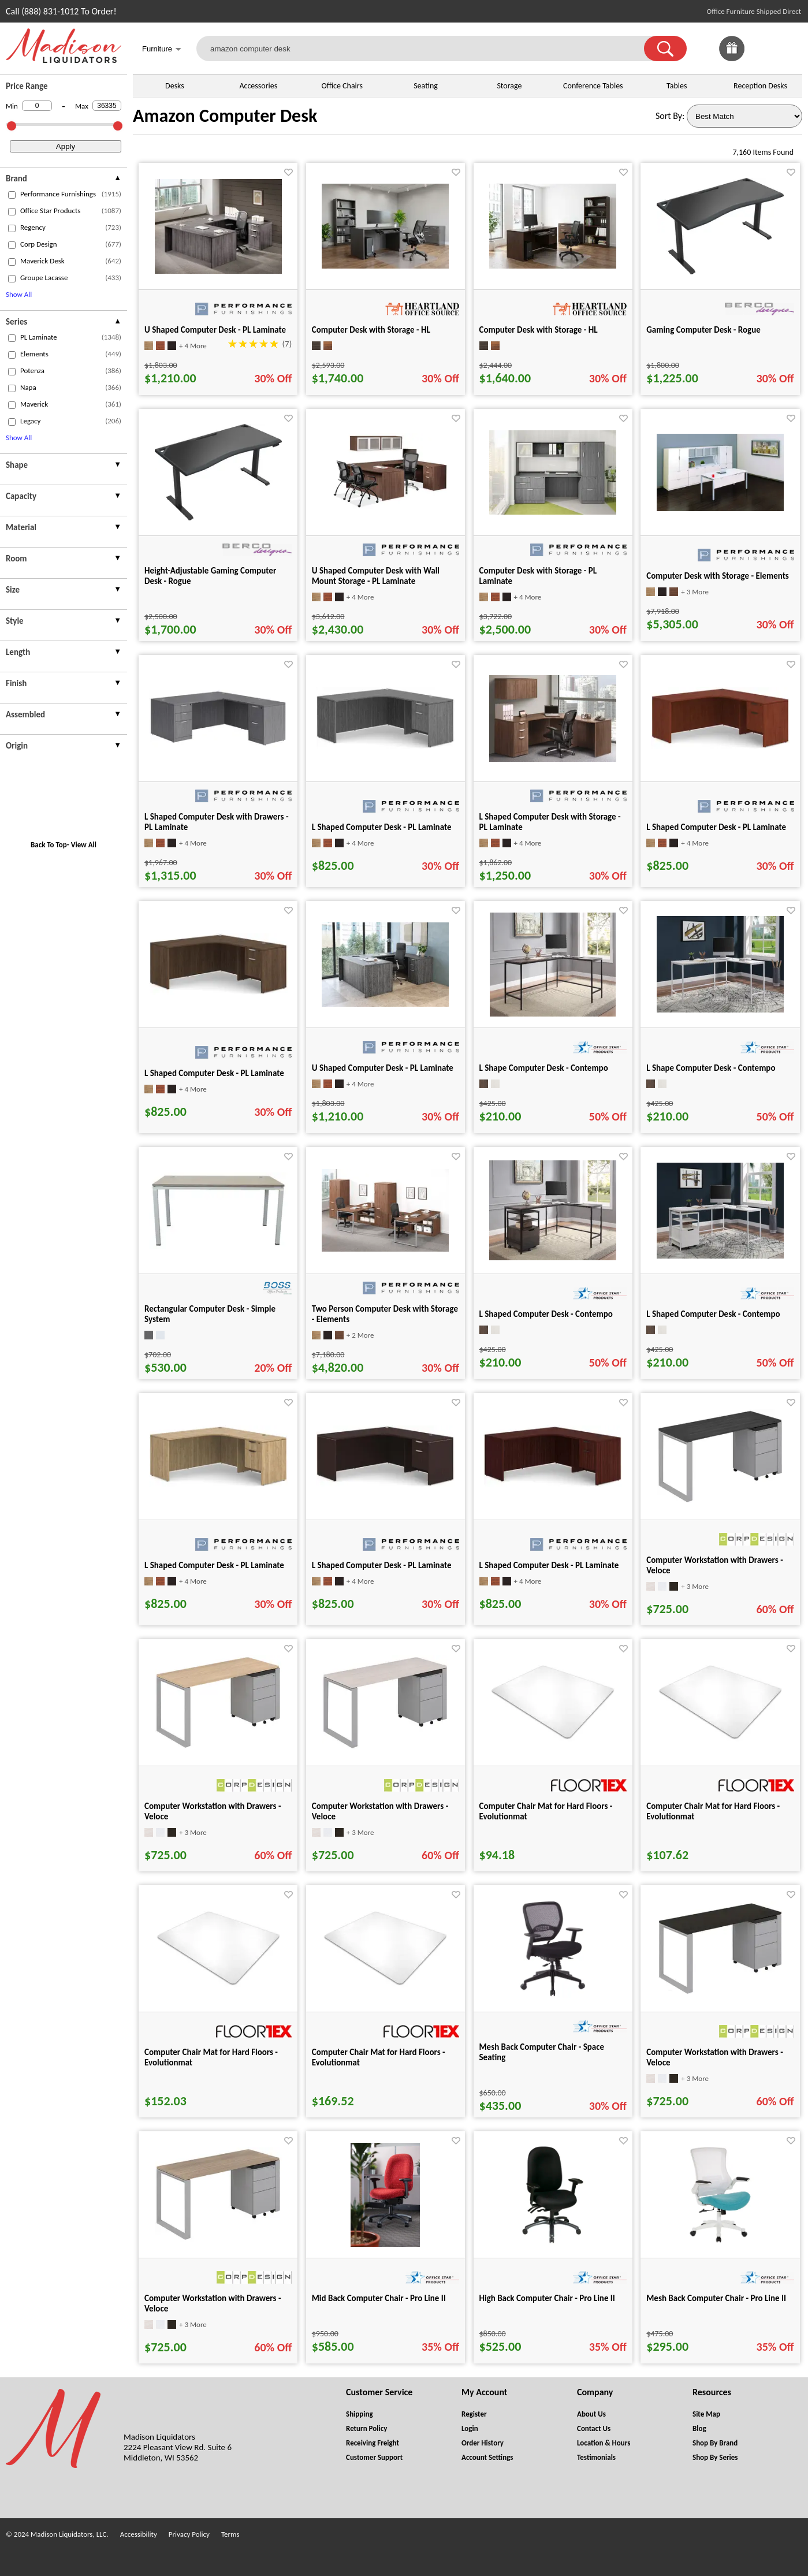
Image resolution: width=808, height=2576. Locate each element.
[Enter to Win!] (731, 58)
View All (83, 844)
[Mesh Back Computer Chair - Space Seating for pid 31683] (553, 1997)
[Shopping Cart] (789, 48)
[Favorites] (760, 58)
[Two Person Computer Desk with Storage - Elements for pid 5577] (385, 1248)
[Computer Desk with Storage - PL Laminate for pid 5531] (552, 511)
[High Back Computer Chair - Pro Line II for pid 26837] (553, 2243)
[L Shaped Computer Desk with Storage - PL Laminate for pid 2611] (552, 758)
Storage (509, 86)
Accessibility (138, 2534)
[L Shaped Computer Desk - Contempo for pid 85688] (720, 1255)
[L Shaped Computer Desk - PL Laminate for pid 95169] (218, 992)
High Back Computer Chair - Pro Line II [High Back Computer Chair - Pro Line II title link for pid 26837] (547, 2298)
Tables (676, 86)
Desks (174, 86)
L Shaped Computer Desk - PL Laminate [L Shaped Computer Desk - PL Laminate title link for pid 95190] (382, 827)
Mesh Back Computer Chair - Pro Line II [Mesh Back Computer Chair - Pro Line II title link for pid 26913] (716, 2298)
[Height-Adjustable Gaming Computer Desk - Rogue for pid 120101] (218, 517)
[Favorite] (288, 172)
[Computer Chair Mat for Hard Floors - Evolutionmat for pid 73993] (385, 1984)
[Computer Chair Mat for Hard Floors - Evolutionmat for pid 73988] (218, 1984)
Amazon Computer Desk (225, 116)
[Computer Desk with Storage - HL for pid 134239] (552, 265)
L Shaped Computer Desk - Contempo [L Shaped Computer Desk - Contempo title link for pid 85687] (546, 1314)
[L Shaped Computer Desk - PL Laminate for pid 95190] (385, 745)
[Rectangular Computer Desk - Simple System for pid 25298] (218, 1245)
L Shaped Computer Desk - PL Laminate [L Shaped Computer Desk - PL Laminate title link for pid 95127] (382, 1565)
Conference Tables (593, 86)
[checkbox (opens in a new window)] (12, 195)
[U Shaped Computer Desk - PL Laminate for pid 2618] (218, 270)
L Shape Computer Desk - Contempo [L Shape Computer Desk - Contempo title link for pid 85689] (543, 1068)
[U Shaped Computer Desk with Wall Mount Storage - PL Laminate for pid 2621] (385, 508)
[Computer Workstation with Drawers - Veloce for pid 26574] (218, 1746)
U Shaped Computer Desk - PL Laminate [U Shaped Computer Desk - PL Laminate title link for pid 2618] (215, 330)
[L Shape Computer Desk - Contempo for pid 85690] (720, 1009)
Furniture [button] (161, 49)
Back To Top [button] (49, 844)
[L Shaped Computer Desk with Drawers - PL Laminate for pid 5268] (218, 744)
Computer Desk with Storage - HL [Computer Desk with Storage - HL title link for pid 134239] (538, 330)
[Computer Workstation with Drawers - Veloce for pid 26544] (720, 1500)
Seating (426, 86)
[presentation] (63, 180)
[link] (789, 48)
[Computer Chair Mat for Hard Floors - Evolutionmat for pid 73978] (552, 1738)
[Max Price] (106, 105)
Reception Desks (760, 86)
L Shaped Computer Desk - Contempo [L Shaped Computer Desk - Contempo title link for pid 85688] (713, 1314)
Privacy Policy (189, 2534)
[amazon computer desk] (427, 48)
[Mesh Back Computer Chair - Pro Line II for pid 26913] (720, 2243)
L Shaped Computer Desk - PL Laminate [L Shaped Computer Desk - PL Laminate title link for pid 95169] (214, 1073)
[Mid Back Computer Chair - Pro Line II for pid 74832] (385, 2243)
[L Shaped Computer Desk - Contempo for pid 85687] (552, 1257)
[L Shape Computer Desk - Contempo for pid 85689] (553, 1013)
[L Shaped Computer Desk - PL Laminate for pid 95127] (385, 1484)
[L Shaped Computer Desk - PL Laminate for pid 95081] (218, 1484)
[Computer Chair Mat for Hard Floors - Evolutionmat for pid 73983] (720, 1738)
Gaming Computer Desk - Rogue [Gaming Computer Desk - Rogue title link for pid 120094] (703, 330)
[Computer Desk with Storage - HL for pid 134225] (385, 265)
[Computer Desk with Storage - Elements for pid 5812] (720, 507)
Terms (230, 2534)
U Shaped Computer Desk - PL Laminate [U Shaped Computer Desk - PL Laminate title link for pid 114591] (382, 1068)
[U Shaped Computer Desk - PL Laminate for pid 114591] (385, 1003)
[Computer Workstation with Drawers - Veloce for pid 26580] (218, 2238)
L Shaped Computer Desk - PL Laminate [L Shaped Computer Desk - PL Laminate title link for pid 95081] (214, 1565)
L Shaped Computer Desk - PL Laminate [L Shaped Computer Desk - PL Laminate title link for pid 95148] (549, 1565)
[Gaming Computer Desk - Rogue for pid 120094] (720, 271)
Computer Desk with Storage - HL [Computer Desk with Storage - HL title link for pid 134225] (371, 330)
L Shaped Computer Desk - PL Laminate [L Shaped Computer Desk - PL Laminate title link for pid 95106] (716, 827)
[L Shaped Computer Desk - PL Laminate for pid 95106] (720, 745)
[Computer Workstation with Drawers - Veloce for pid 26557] (720, 1992)
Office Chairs (341, 86)
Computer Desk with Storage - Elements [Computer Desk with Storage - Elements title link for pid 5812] (717, 576)
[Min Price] (37, 105)
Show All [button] (19, 294)
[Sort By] (744, 116)
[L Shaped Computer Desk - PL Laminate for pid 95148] (552, 1484)
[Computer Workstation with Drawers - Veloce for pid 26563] (385, 1746)
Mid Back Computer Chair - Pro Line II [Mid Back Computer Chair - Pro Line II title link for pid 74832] (379, 2298)
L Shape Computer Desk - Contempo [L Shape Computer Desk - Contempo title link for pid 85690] (710, 1068)
